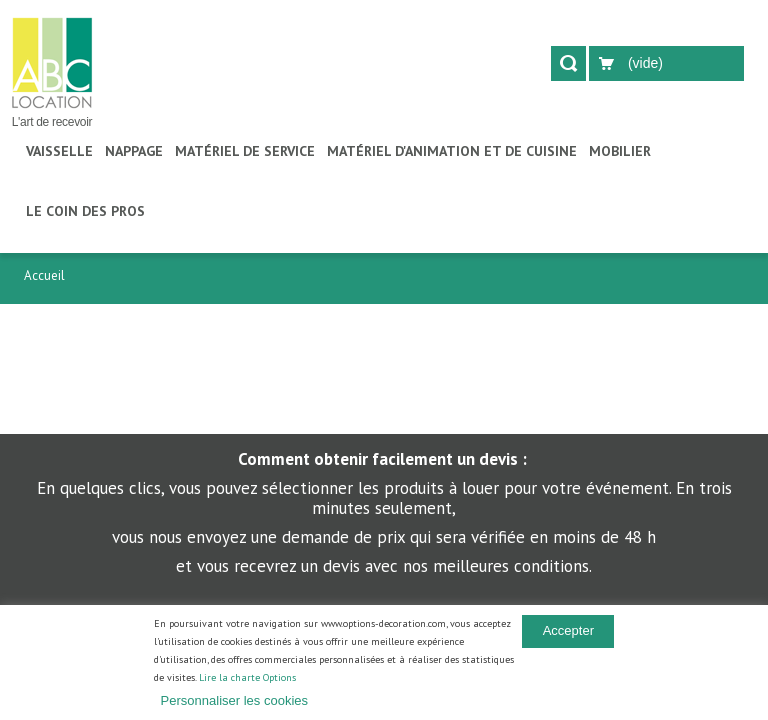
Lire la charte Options (247, 677)
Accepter (568, 630)
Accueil (44, 275)
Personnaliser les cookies (234, 700)
